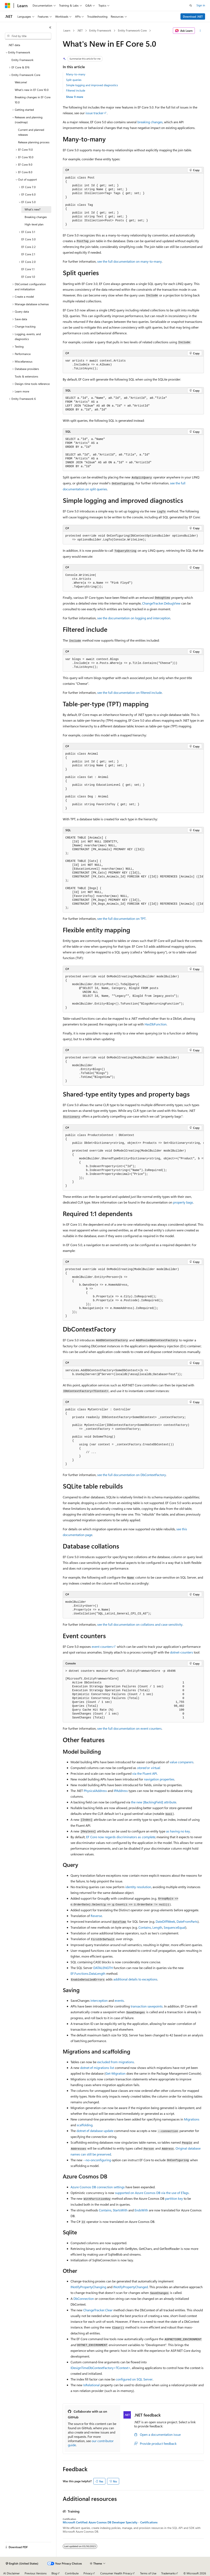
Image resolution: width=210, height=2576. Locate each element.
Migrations (191, 2119)
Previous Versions (36, 2573)
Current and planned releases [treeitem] (31, 132)
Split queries (73, 80)
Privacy (87, 2573)
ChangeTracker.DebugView (161, 603)
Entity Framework (100, 30)
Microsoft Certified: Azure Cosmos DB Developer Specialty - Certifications (110, 2522)
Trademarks (168, 2573)
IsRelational (91, 2385)
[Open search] (191, 5)
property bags (183, 1202)
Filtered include (75, 90)
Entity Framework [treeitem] (22, 60)
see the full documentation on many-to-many (129, 261)
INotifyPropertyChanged (130, 2287)
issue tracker (95, 113)
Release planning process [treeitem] (33, 142)
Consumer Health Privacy (116, 2573)
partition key (174, 2198)
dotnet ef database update (94, 2130)
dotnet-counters (181, 1652)
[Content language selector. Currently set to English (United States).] (22, 2563)
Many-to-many (75, 74)
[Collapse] (50, 27)
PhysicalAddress (95, 1790)
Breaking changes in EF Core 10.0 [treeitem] (32, 99)
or (148, 1768)
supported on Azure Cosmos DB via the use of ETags (152, 2193)
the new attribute (153, 1802)
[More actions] (200, 30)
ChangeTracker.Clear (98, 2310)
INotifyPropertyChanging (88, 2287)
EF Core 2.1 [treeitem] (28, 254)
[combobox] (28, 36)
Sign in (200, 5)
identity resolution (138, 1887)
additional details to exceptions (135, 1979)
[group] (133, 872)
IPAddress (121, 1790)
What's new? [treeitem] (32, 209)
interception (99, 2000)
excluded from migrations (115, 2062)
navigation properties (159, 1779)
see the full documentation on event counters (129, 1728)
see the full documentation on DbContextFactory (131, 1475)
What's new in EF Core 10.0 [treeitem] (32, 90)
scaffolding (84, 2125)
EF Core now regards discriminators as (120, 1837)
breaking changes (150, 122)
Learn (66, 30)
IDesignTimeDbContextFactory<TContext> (100, 2368)
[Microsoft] (7, 5)
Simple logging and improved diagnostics (92, 85)
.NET (80, 30)
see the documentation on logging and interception (133, 618)
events (119, 2000)
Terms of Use (148, 2573)
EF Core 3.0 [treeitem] (28, 239)
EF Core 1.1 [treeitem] (27, 269)
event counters (102, 1646)
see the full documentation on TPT (121, 918)
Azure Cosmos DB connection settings (98, 2187)
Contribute (72, 2573)
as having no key (178, 1831)
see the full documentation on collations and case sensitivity (140, 1624)
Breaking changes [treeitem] (36, 217)
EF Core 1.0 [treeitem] (28, 277)
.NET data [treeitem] (14, 45)
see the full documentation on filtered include (129, 692)
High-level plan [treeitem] (34, 224)
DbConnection (83, 2298)
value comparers (181, 1762)
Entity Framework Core (132, 30)
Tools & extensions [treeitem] (26, 376)
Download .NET (193, 16)
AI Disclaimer (11, 2573)
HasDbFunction (156, 1024)
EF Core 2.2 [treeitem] (28, 247)
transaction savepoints (147, 2006)
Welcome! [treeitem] (21, 82)
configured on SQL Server (134, 2379)
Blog (54, 2573)
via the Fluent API (144, 1773)
